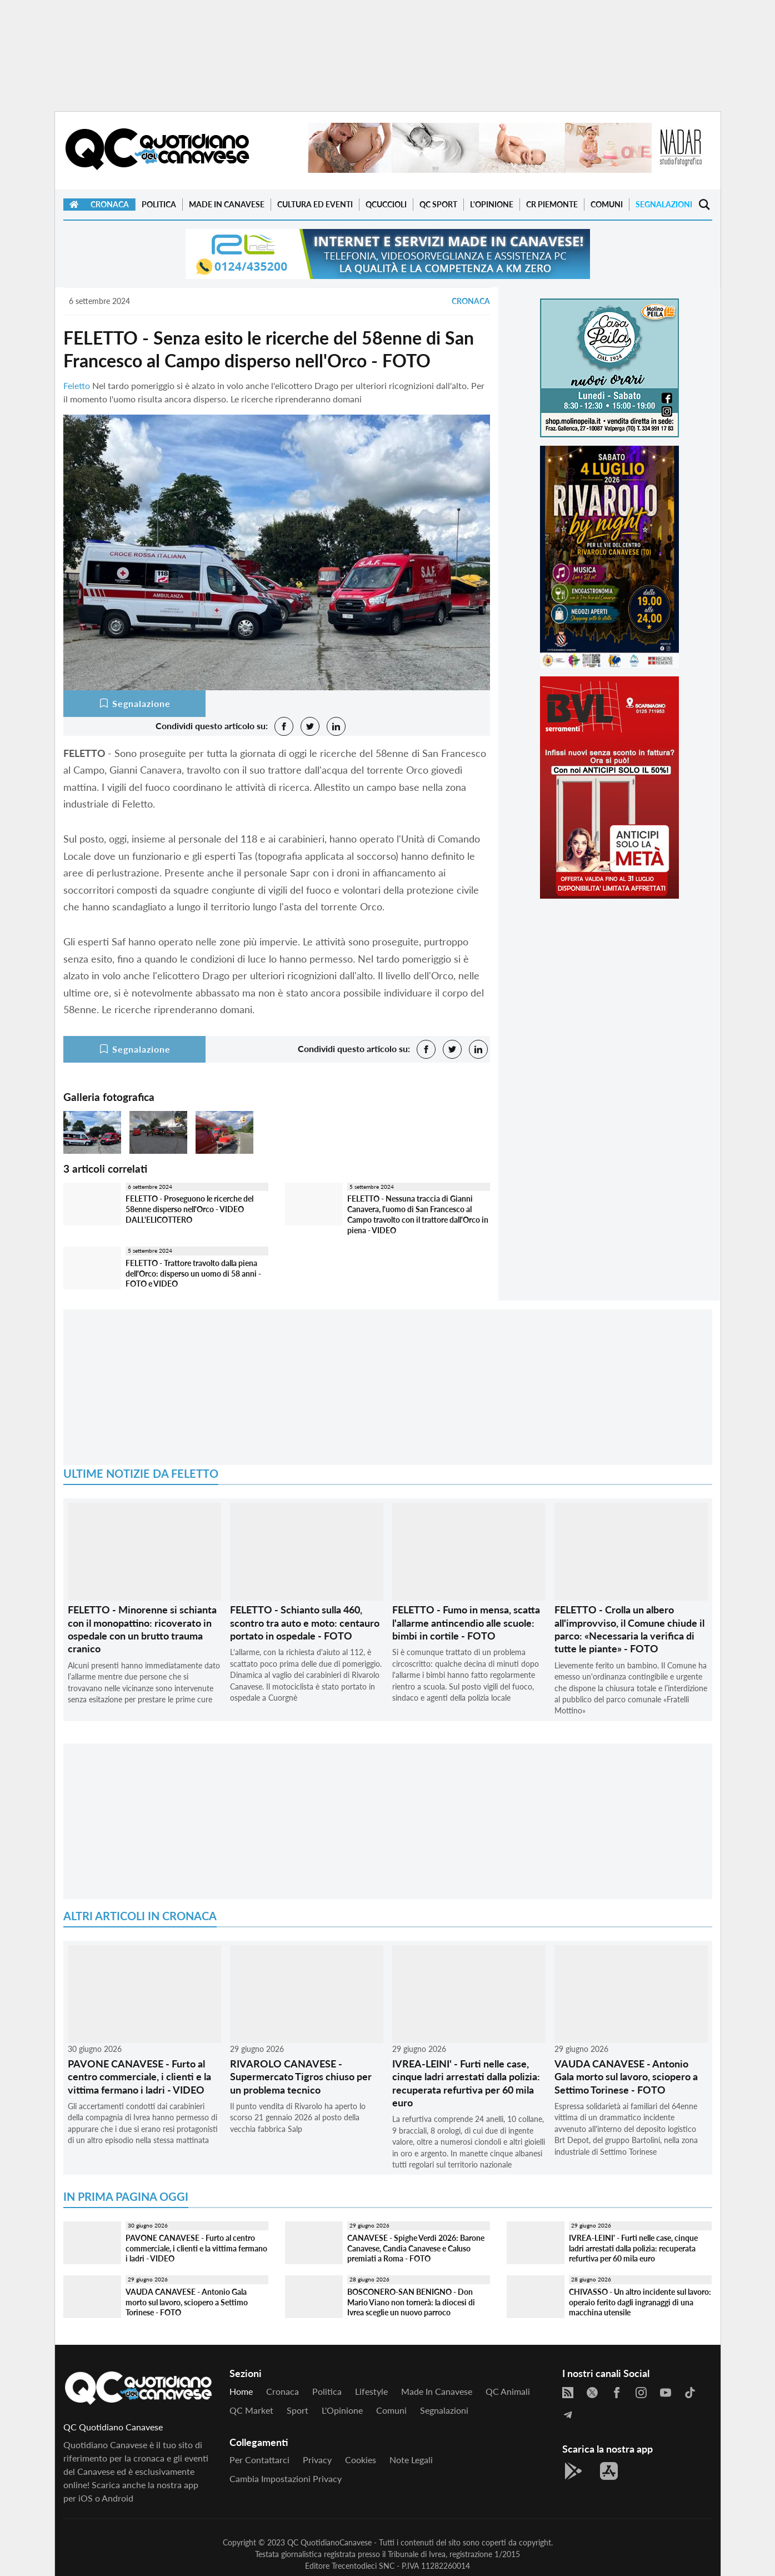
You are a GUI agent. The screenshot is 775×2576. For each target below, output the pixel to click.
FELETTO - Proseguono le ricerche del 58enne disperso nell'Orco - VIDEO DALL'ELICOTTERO (189, 1209)
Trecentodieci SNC (363, 2565)
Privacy (317, 2459)
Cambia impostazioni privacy (285, 2478)
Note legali (411, 2459)
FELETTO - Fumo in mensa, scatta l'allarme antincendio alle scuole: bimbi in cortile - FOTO (466, 1622)
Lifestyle (371, 2391)
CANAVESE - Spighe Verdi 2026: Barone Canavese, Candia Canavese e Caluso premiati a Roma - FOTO (415, 2248)
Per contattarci (259, 2459)
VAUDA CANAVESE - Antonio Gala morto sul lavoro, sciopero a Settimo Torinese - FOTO (626, 2076)
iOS (85, 2498)
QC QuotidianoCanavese (329, 2542)
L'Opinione (491, 204)
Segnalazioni (664, 204)
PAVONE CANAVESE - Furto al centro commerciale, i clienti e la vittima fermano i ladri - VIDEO (139, 2076)
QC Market (251, 2410)
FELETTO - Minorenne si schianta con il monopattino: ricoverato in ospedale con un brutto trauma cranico (142, 1629)
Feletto (76, 385)
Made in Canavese (226, 204)
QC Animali (508, 2391)
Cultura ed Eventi (315, 204)
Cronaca (110, 204)
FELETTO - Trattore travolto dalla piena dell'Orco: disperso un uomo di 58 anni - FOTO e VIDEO (193, 1273)
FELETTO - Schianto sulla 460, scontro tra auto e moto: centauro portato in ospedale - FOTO (304, 1622)
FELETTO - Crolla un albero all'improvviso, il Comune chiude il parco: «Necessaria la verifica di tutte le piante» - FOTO (629, 1629)
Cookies (360, 2459)
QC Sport (438, 204)
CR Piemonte (552, 204)
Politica (159, 204)
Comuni (607, 204)
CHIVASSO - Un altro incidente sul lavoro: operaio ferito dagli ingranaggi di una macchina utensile (640, 2302)
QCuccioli (386, 204)
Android (117, 2498)
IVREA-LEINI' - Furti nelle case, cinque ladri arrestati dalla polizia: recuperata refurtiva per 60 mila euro (466, 2083)
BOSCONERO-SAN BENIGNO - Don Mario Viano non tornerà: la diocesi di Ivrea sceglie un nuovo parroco (411, 2302)
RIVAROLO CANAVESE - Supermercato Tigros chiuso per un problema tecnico (301, 2076)
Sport (297, 2410)
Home (241, 2391)
